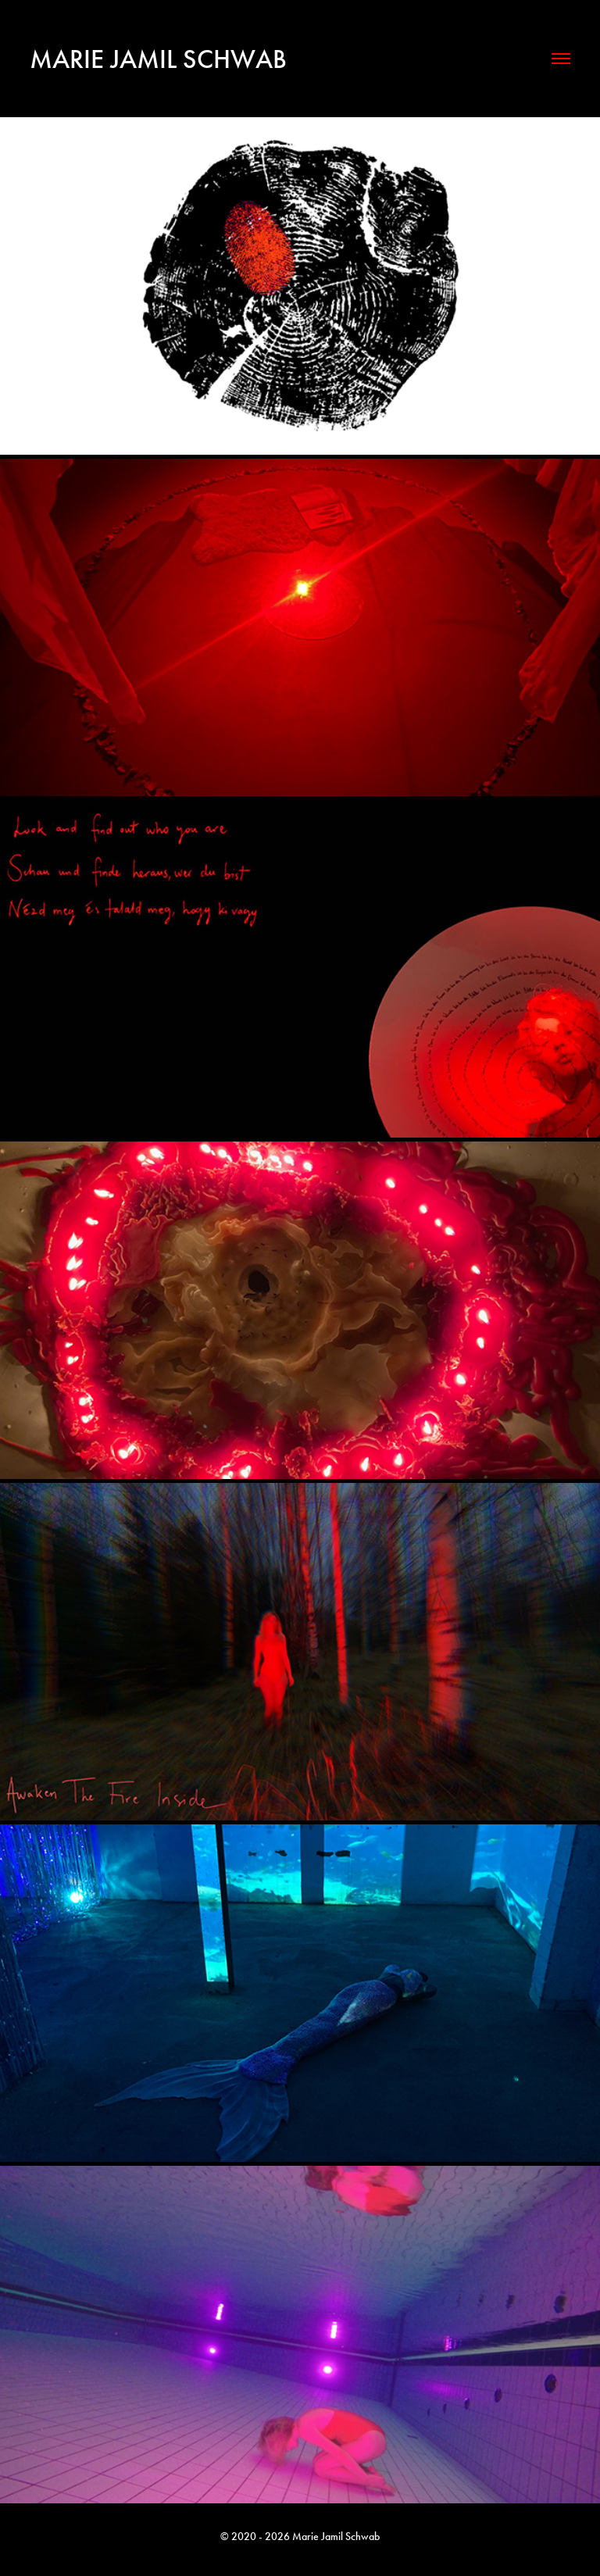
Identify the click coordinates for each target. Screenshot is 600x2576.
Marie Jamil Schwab (158, 59)
